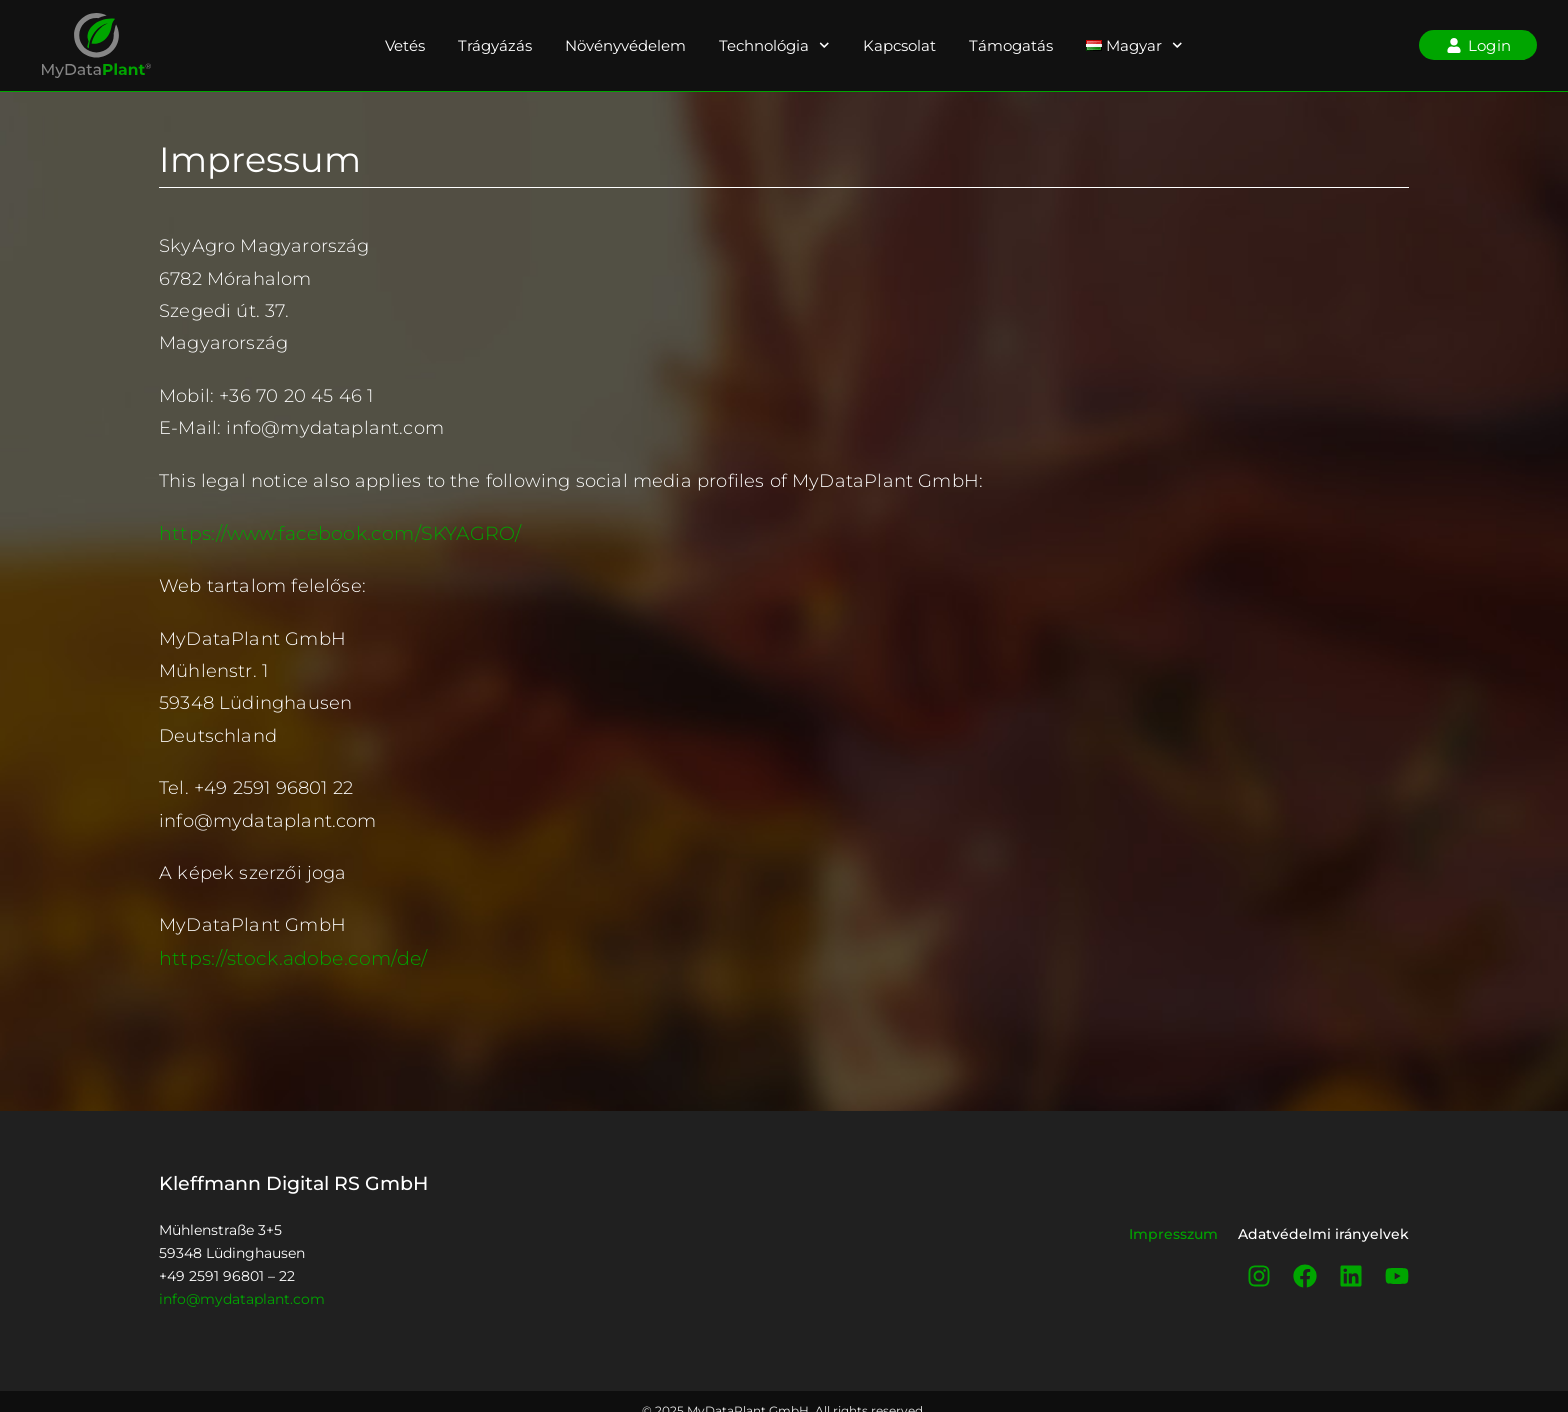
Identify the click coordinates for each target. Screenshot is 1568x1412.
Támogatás (1011, 45)
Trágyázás (495, 45)
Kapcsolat (899, 45)
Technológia (774, 45)
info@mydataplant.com (242, 1297)
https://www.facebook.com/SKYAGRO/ (332, 533)
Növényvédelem (625, 45)
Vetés (405, 45)
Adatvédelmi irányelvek (1323, 1232)
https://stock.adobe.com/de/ (286, 957)
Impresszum (1173, 1232)
